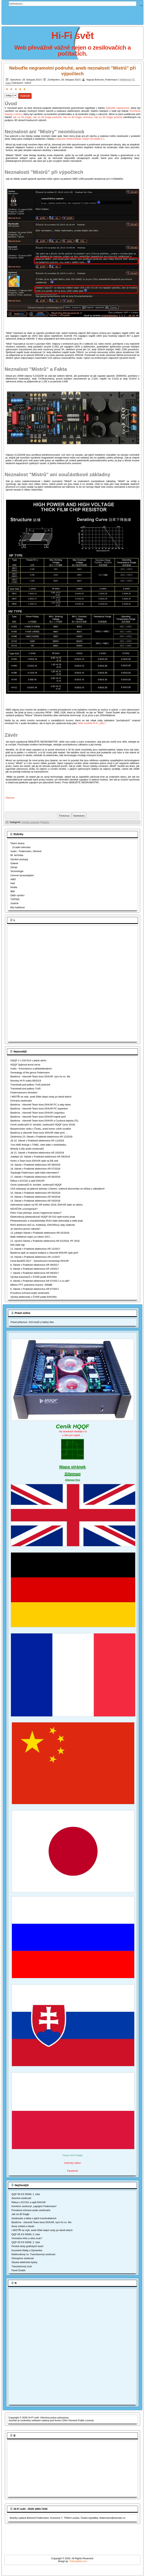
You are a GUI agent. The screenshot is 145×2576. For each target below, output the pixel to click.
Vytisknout (125, 79)
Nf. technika (16, 855)
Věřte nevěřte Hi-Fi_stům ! (92, 723)
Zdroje (13, 867)
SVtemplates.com (78, 2561)
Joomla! (12, 2420)
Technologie (16, 871)
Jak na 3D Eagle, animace (78, 117)
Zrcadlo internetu (21, 847)
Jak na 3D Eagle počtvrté (108, 117)
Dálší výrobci (17, 895)
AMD (13, 879)
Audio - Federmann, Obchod (25, 851)
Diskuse (10, 797)
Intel (12, 883)
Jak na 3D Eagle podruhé (47, 117)
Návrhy (45, 822)
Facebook (72, 2170)
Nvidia (13, 887)
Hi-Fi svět (72, 35)
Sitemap (72, 1474)
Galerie (14, 863)
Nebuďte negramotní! (117, 108)
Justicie (14, 903)
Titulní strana (17, 843)
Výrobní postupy (30, 822)
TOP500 (14, 899)
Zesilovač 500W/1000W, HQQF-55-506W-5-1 (79, 138)
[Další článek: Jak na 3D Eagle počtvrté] (79, 815)
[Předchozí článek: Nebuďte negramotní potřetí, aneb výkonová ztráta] (64, 815)
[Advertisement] (72, 14)
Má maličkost (17, 907)
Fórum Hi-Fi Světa (72, 2155)
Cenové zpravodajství (22, 875)
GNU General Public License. (78, 2420)
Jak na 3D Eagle (22, 117)
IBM (12, 891)
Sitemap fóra (72, 1479)
